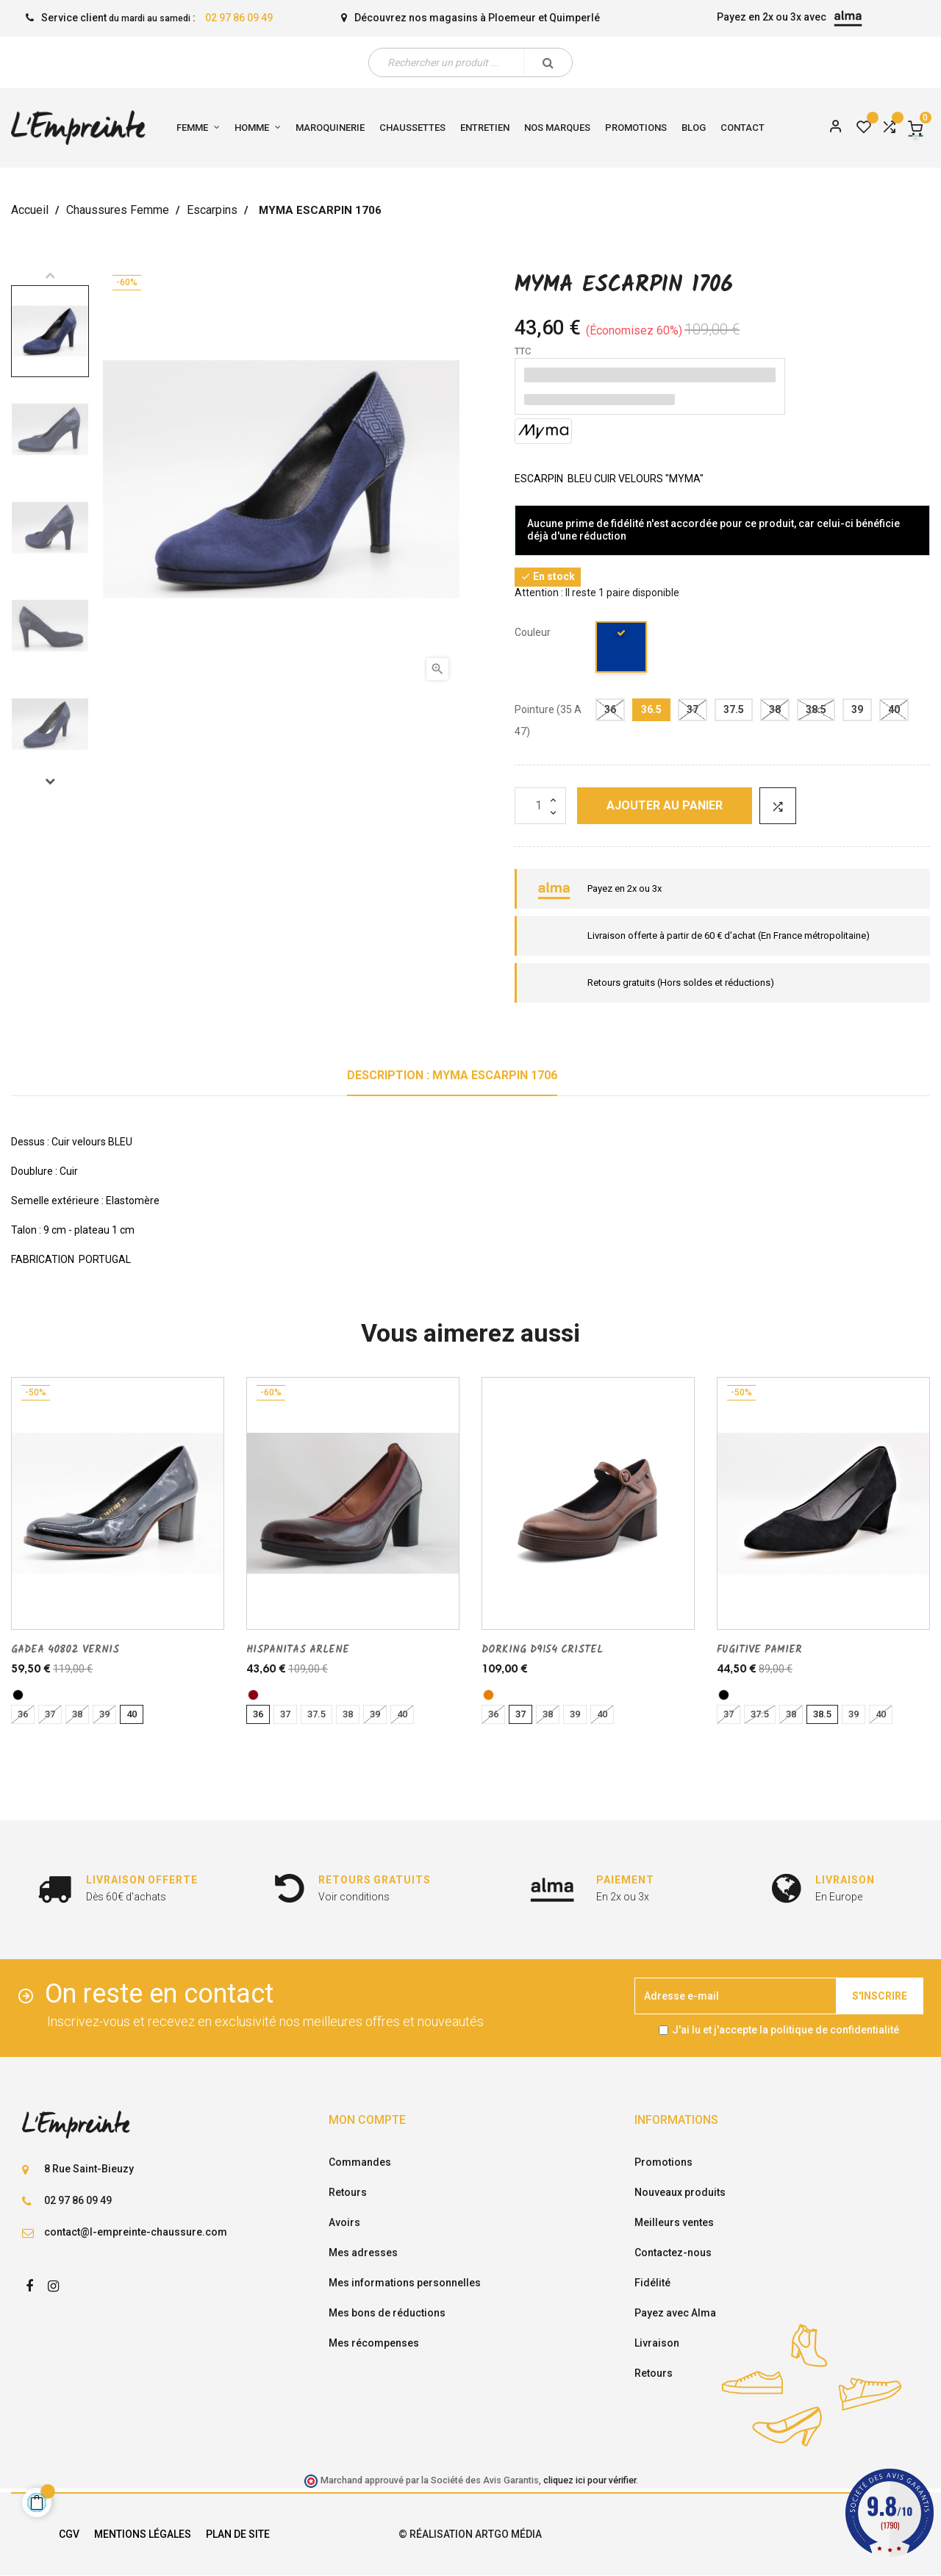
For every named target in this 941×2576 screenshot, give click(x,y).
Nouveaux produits (680, 2192)
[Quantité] (540, 805)
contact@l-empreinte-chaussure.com (135, 2232)
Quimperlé (574, 18)
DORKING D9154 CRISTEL (542, 1650)
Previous (50, 275)
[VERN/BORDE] (253, 1694)
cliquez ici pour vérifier (589, 2480)
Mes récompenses (374, 2343)
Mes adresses (363, 2252)
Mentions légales (142, 2534)
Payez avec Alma (675, 2313)
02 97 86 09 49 (239, 18)
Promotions (663, 2162)
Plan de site (238, 2534)
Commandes (360, 2162)
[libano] (488, 1694)
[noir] (18, 1694)
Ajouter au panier (665, 805)
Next (50, 780)
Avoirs (344, 2222)
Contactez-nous (673, 2252)
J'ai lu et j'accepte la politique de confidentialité (785, 2030)
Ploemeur (512, 18)
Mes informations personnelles (405, 2283)
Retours (348, 2192)
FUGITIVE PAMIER (759, 1650)
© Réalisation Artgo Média (470, 2534)
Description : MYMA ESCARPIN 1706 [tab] (452, 1075)
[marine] (621, 649)
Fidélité (652, 2283)
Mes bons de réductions (387, 2313)
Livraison (656, 2343)
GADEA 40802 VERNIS (65, 1650)
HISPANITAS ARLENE (297, 1650)
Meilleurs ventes (674, 2222)
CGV (69, 2534)
